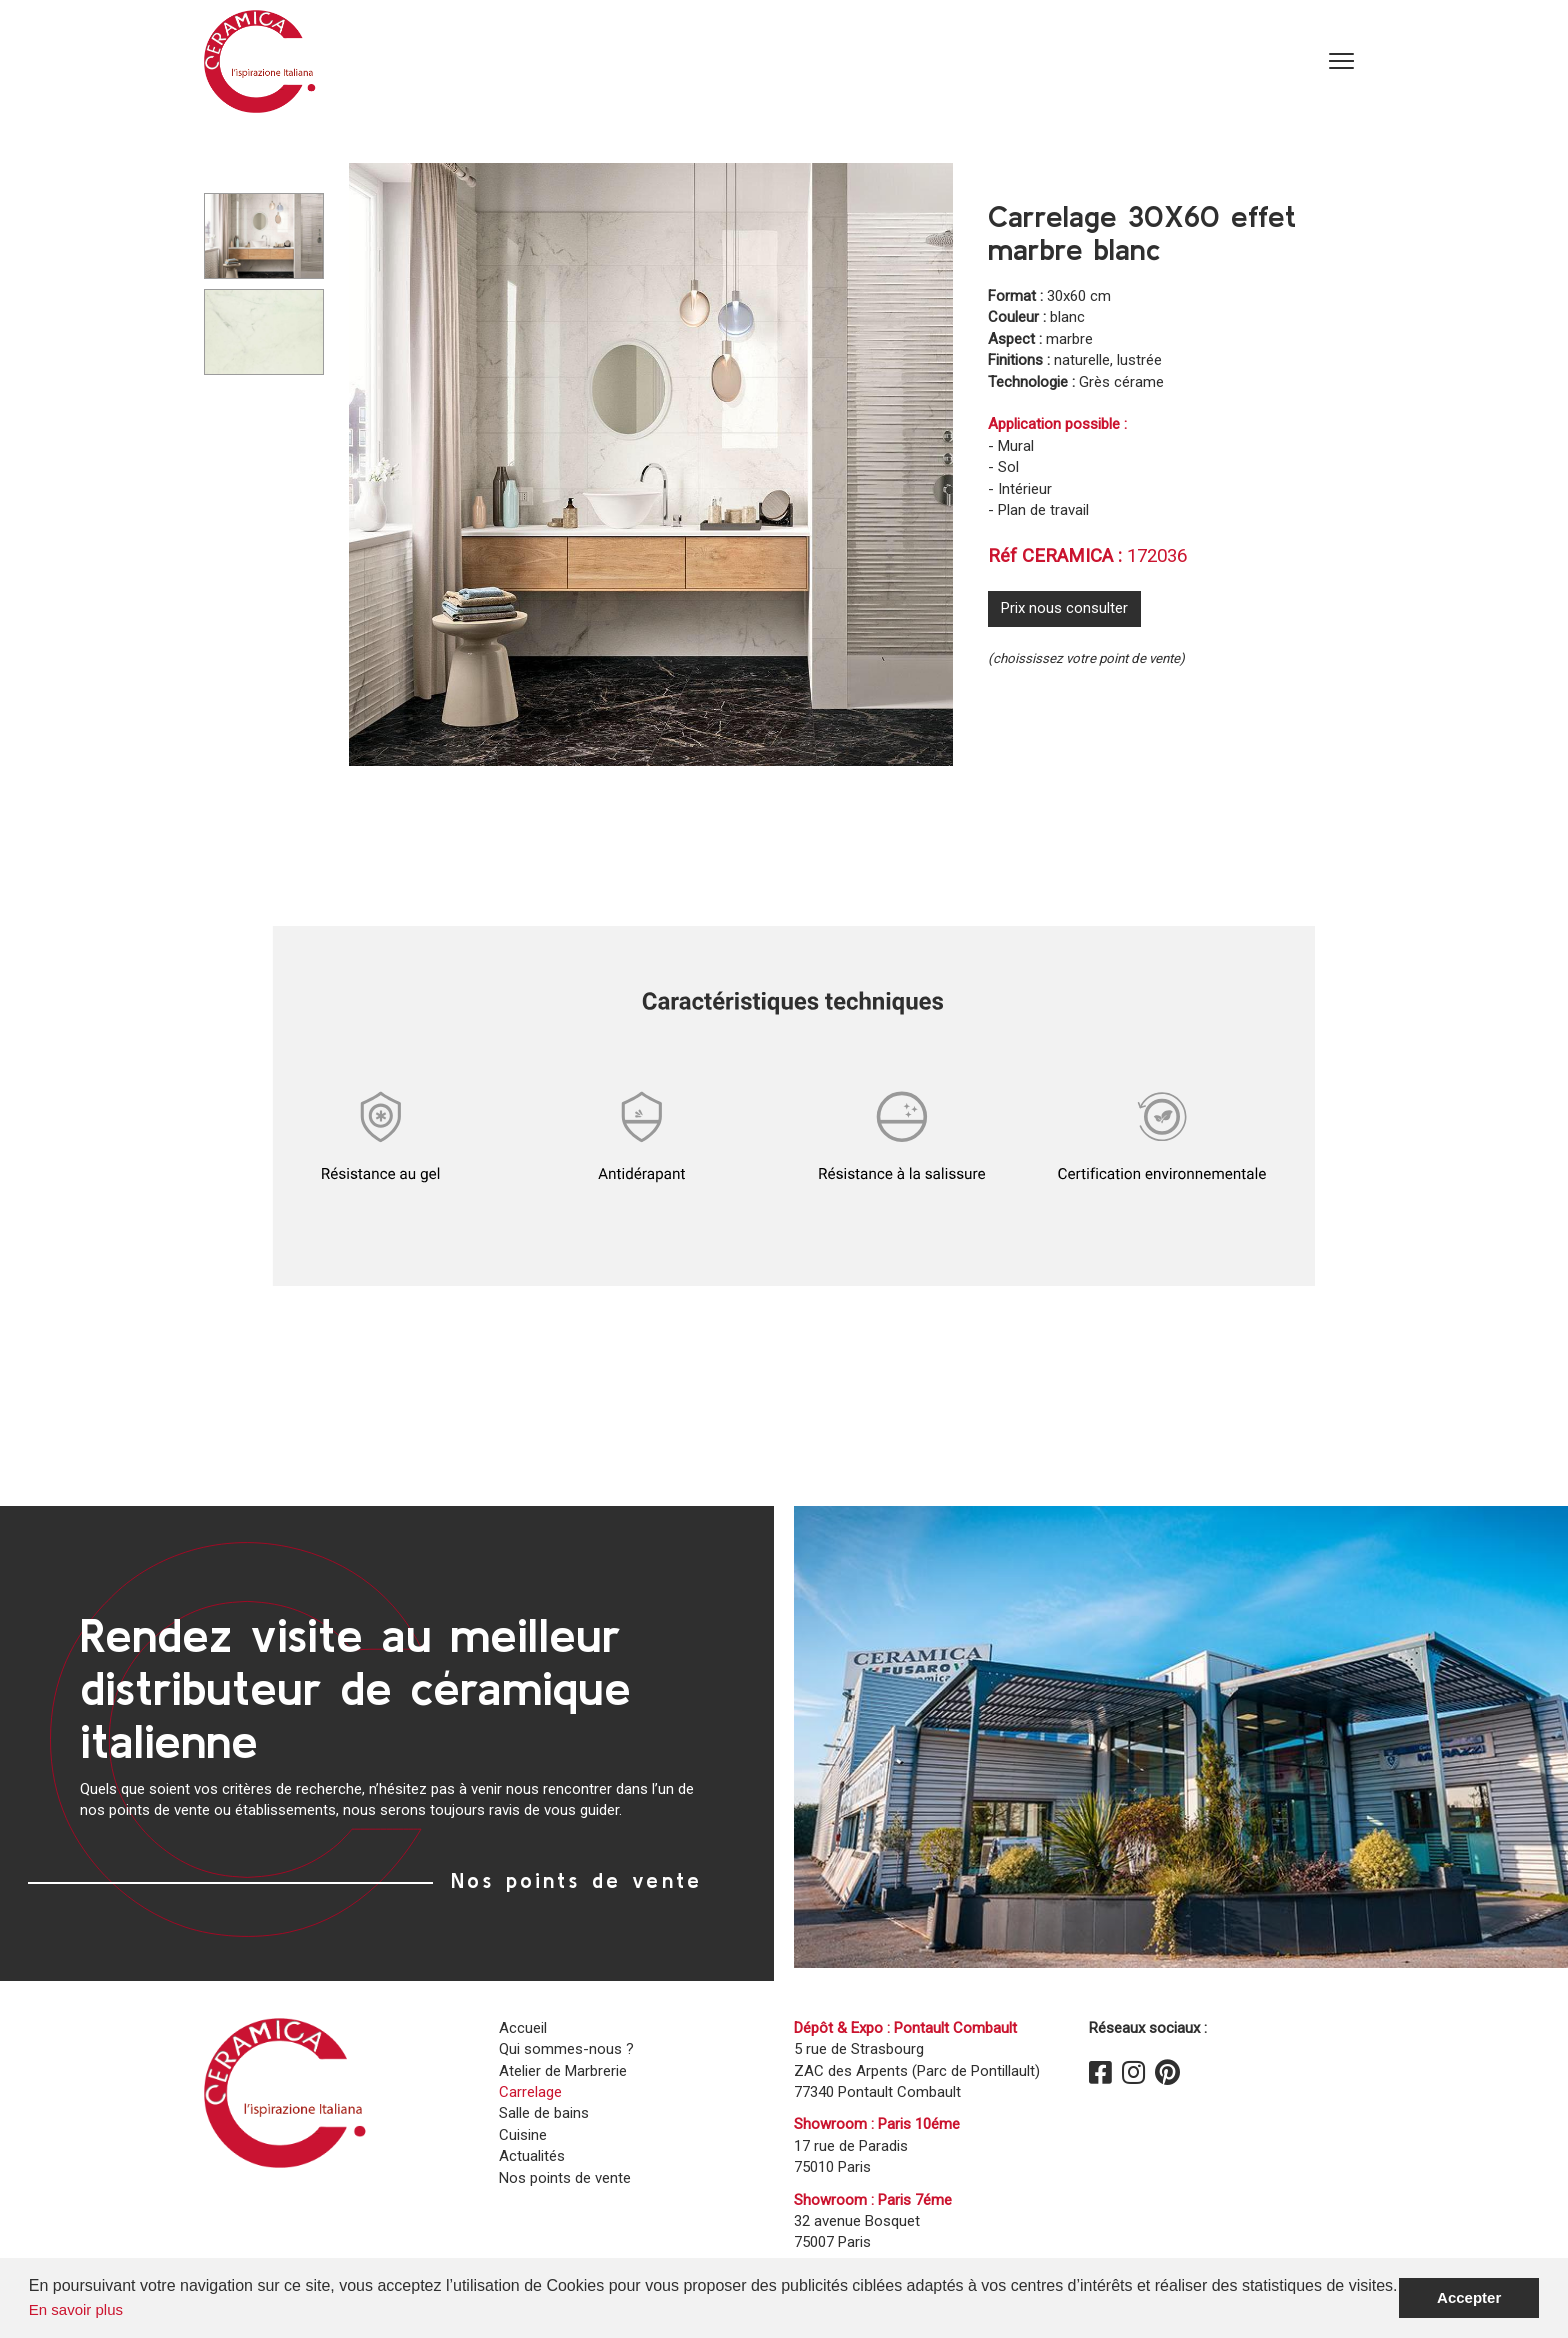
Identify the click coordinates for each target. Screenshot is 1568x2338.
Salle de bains (544, 2113)
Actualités (532, 2156)
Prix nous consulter (1064, 608)
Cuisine (523, 2135)
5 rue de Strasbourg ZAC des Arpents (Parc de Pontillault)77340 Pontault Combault (917, 2070)
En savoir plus (76, 2309)
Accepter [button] (1469, 2297)
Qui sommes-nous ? (566, 2049)
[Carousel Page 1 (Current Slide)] (264, 236)
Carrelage (530, 2092)
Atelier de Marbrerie (563, 2071)
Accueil (523, 2028)
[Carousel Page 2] (264, 332)
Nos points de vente (576, 1880)
